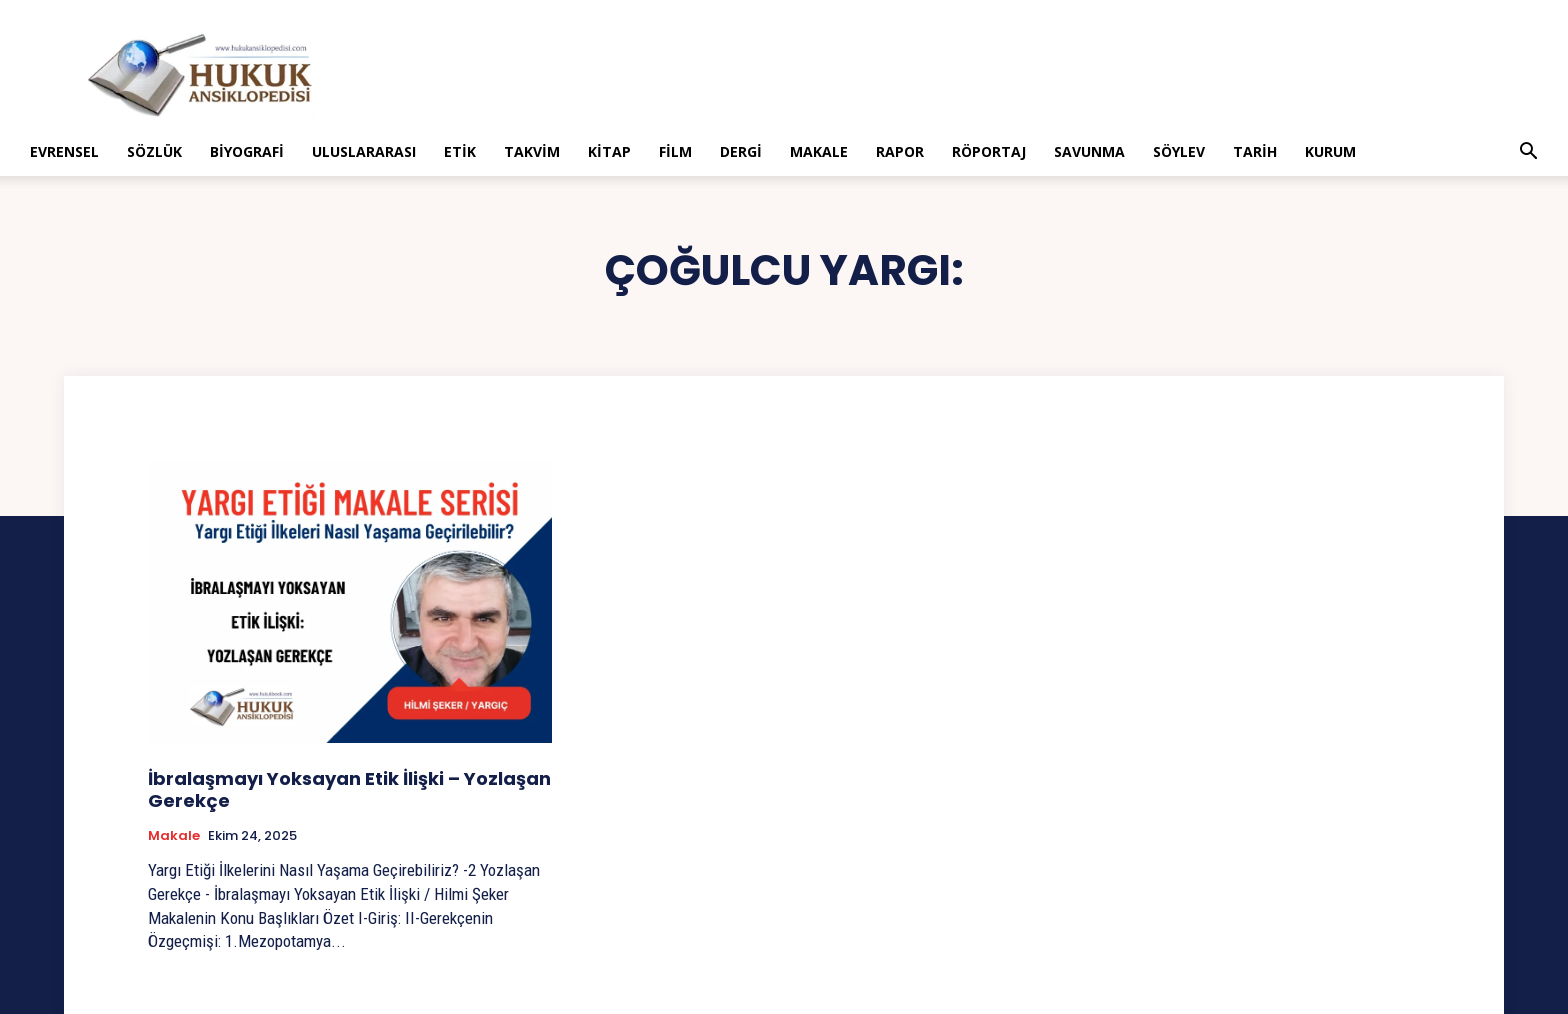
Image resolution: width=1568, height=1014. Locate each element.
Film (675, 151)
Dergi (741, 151)
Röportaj (989, 151)
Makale (819, 151)
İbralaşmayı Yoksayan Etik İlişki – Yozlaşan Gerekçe (349, 789)
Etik (460, 151)
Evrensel (64, 151)
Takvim (532, 151)
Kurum (1330, 151)
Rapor (900, 151)
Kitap (609, 151)
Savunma (1089, 151)
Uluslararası (364, 151)
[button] (1528, 153)
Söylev (1179, 151)
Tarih (1255, 151)
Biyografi (247, 151)
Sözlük (154, 151)
